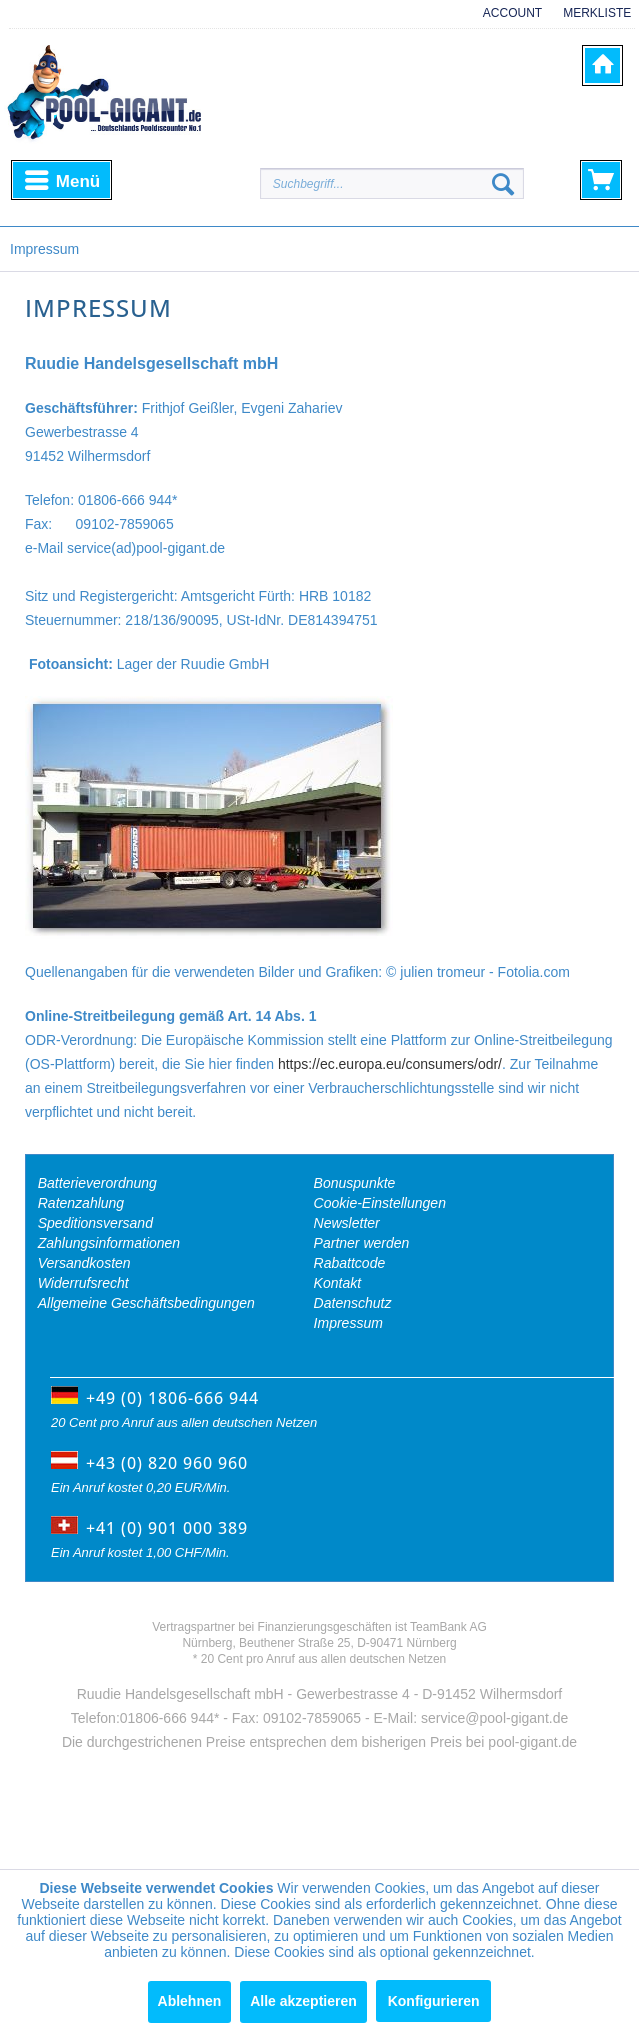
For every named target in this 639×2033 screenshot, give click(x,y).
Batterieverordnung (97, 1183)
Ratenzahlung (81, 1203)
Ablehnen (190, 2001)
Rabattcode (350, 1263)
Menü (62, 177)
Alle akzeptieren (303, 2001)
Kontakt (337, 1283)
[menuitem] (506, 23)
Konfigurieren (434, 2001)
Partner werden (362, 1243)
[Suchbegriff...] (392, 183)
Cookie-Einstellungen (380, 1203)
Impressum (348, 1323)
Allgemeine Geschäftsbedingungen (146, 1303)
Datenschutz (353, 1303)
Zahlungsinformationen (109, 1243)
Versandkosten (84, 1263)
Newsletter (347, 1223)
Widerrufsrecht (83, 1283)
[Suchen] (503, 184)
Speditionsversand (95, 1223)
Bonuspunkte (355, 1183)
